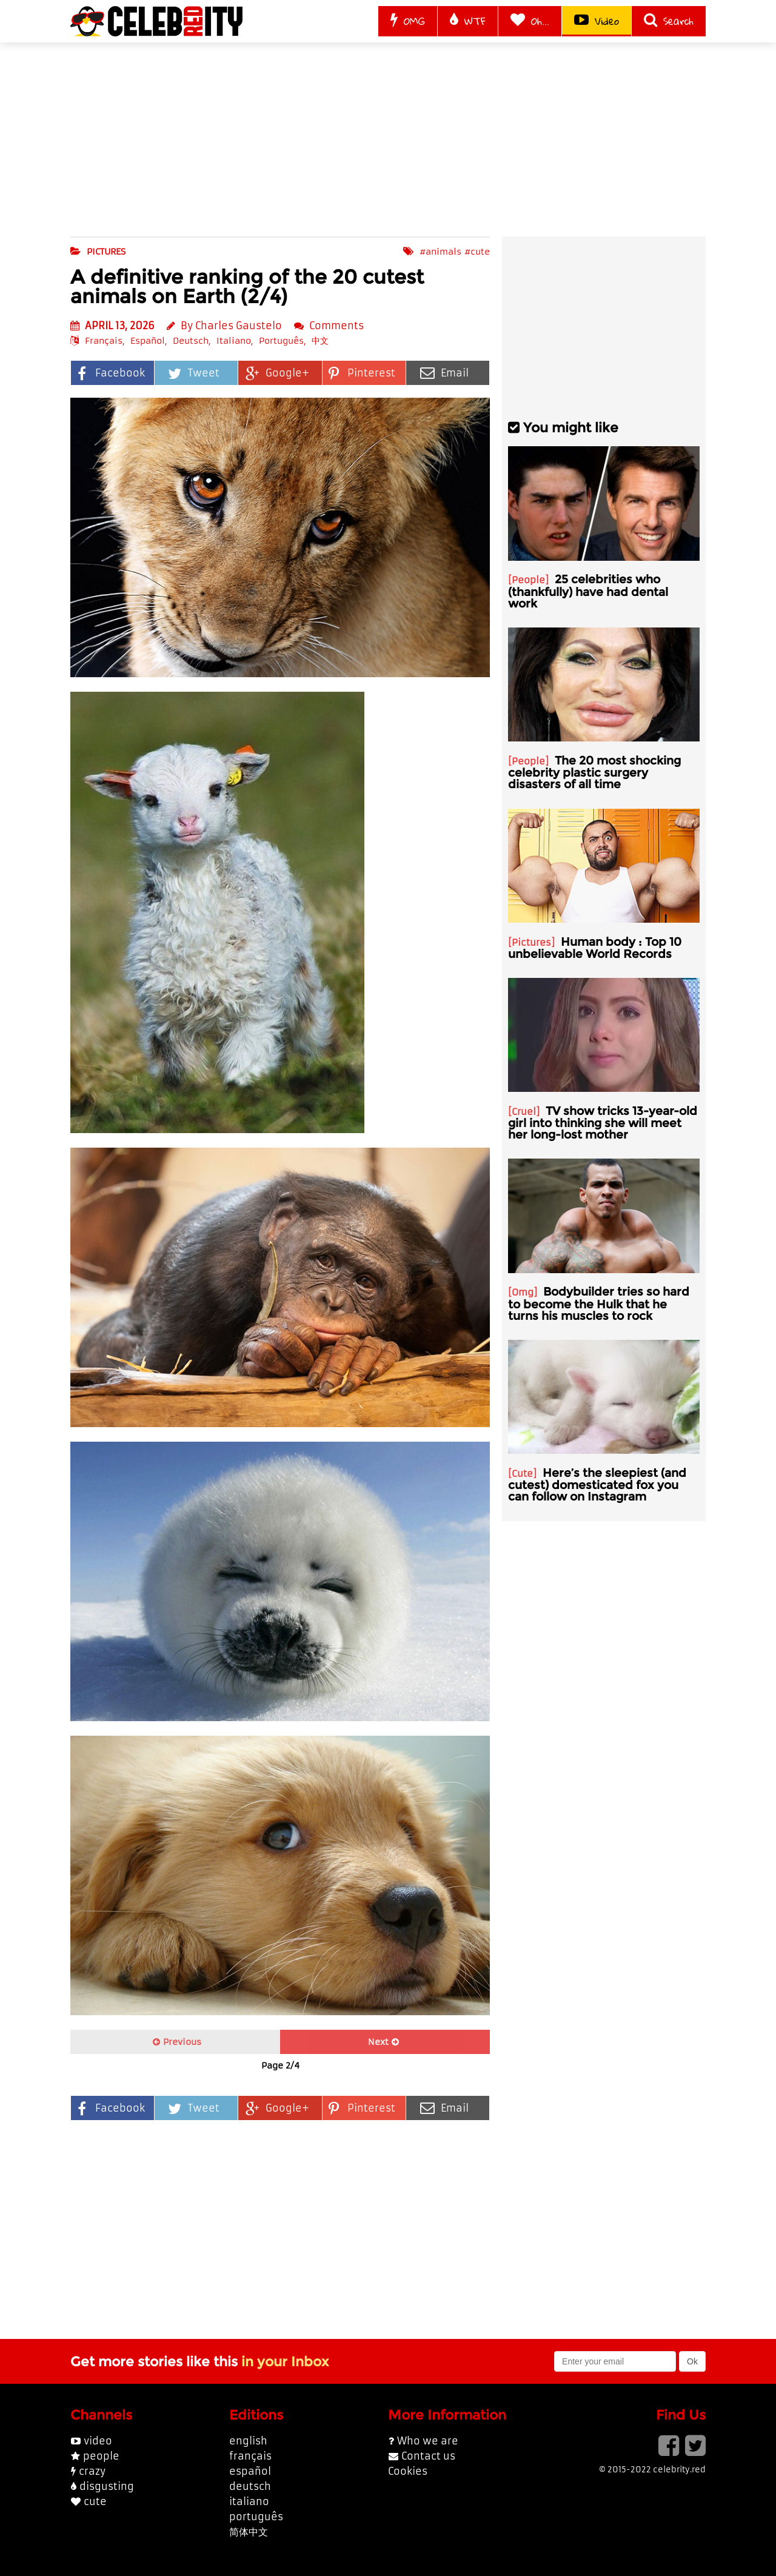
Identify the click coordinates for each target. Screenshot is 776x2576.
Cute (522, 1473)
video (98, 2441)
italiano (249, 2501)
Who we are (427, 2441)
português (256, 2517)
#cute (477, 251)
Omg (523, 1292)
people (101, 2456)
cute (95, 2501)
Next (383, 2041)
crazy (92, 2471)
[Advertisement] (388, 139)
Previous (177, 2041)
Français (103, 340)
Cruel (524, 1111)
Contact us (428, 2456)
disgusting (106, 2486)
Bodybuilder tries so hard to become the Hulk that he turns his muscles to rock (598, 1303)
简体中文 (248, 2532)
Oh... (529, 21)
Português (281, 340)
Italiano (233, 340)
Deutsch (191, 340)
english (248, 2441)
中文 (320, 340)
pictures (106, 251)
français (250, 2456)
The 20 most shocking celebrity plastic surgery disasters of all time (594, 772)
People (528, 580)
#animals (440, 251)
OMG (407, 21)
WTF (468, 21)
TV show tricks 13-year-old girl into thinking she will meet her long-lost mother (602, 1122)
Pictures (531, 942)
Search (669, 21)
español (250, 2471)
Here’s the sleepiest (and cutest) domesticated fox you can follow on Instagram (597, 1484)
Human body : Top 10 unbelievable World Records (594, 947)
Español (147, 340)
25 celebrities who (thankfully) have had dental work (588, 591)
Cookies (407, 2471)
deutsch (250, 2486)
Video (596, 21)
